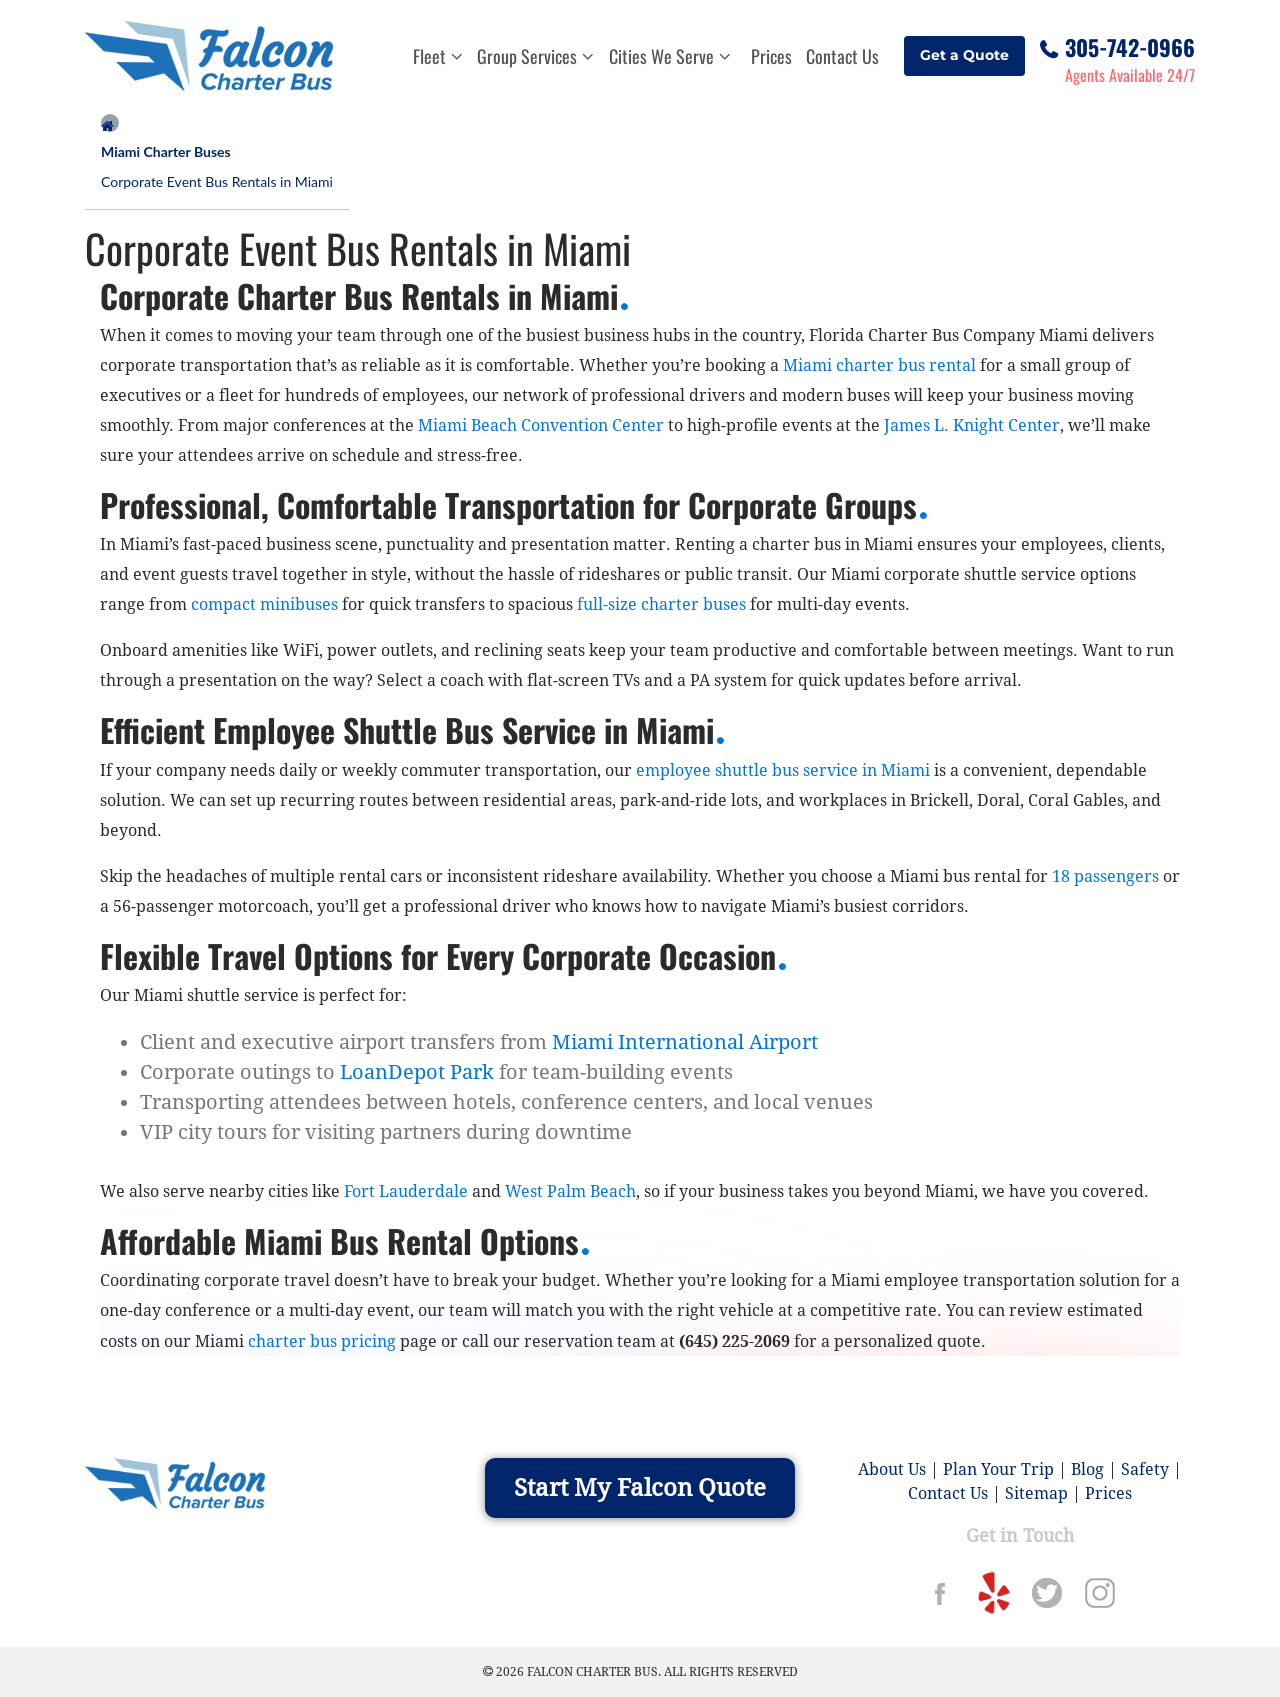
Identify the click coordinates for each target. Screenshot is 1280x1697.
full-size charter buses (661, 604)
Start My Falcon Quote (640, 1488)
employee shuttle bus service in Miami (783, 770)
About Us (892, 1469)
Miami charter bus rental (879, 365)
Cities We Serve (670, 56)
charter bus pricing (324, 1341)
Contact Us (842, 56)
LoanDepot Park (417, 1072)
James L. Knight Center (972, 425)
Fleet (438, 56)
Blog (1087, 1469)
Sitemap (1036, 1493)
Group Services (535, 56)
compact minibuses (264, 604)
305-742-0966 (1130, 44)
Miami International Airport (685, 1042)
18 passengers (1105, 876)
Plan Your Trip (998, 1469)
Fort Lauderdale (406, 1191)
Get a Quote (964, 55)
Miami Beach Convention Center (541, 425)
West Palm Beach (570, 1191)
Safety (1145, 1469)
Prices (771, 56)
